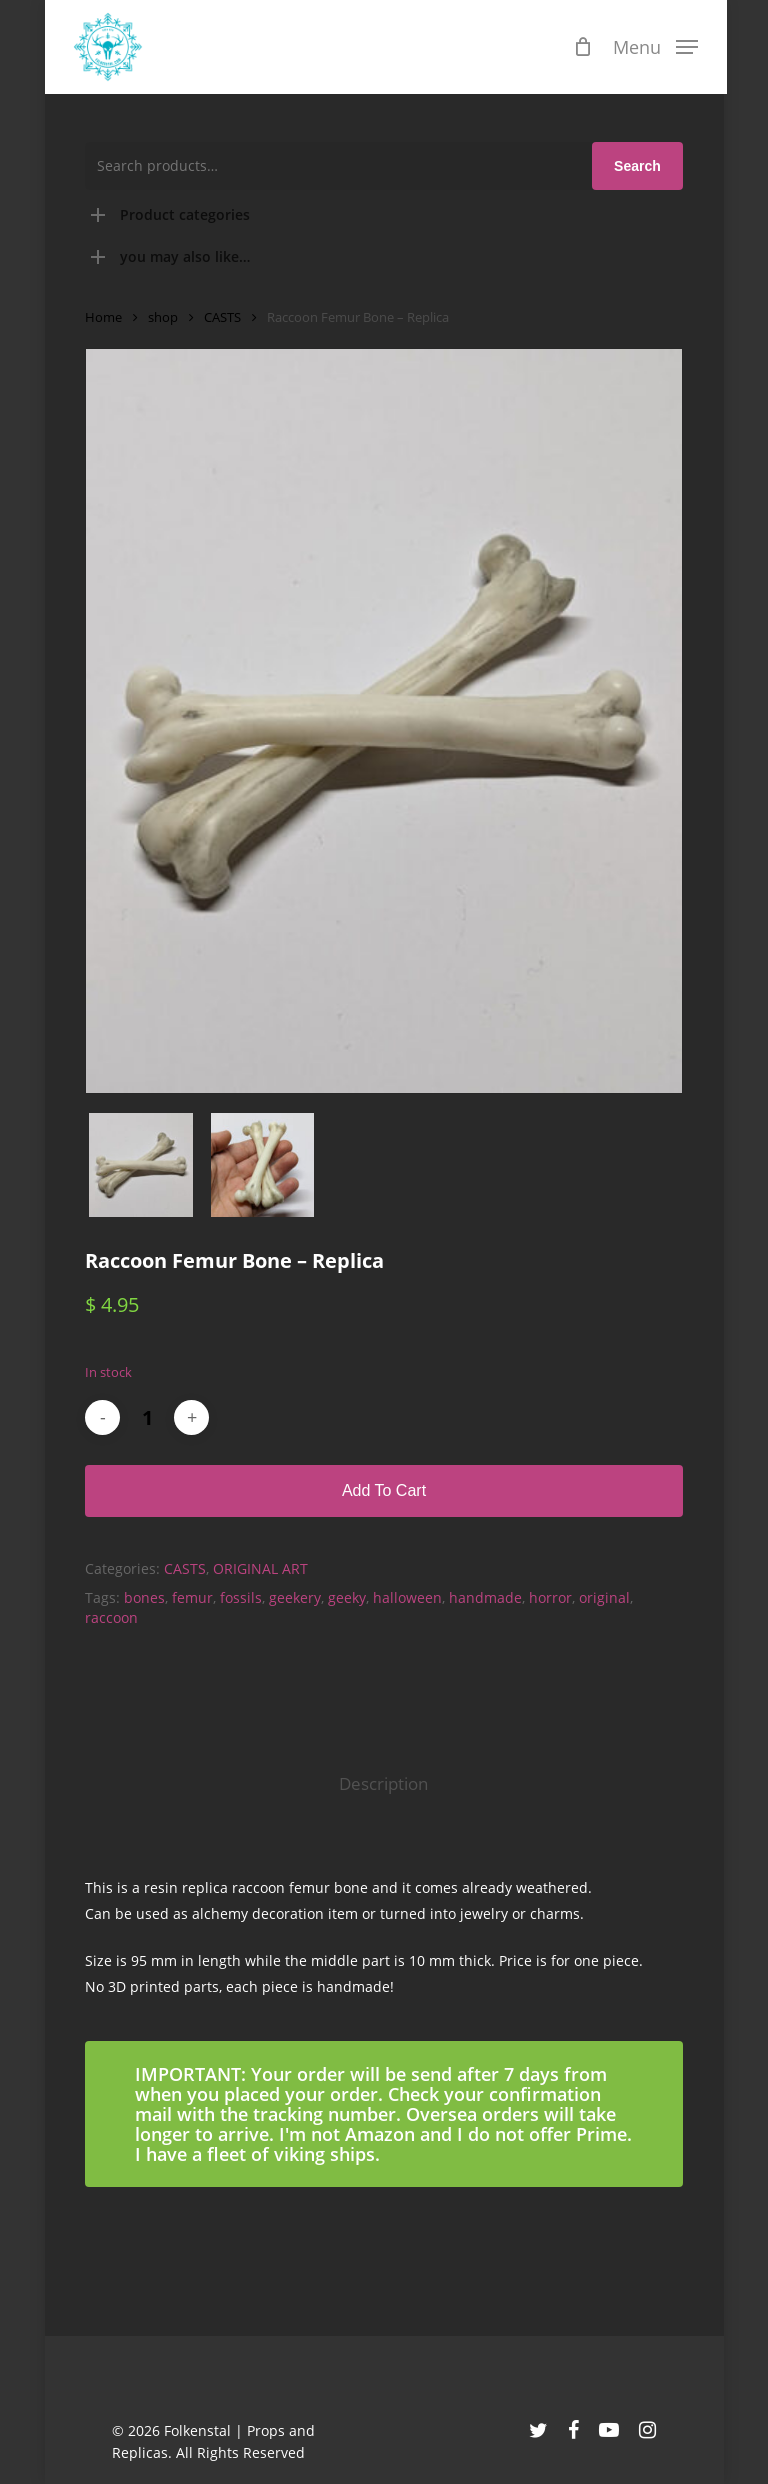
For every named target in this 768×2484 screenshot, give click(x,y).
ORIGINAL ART (260, 1568)
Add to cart (384, 1490)
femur (192, 1597)
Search (637, 166)
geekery (295, 1597)
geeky (347, 1597)
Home (103, 317)
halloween (407, 1597)
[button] (651, 45)
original (604, 1597)
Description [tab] (383, 1783)
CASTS (222, 317)
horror (550, 1597)
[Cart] (579, 47)
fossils (241, 1597)
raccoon (111, 1617)
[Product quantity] (147, 1417)
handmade (485, 1597)
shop (163, 317)
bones (144, 1597)
